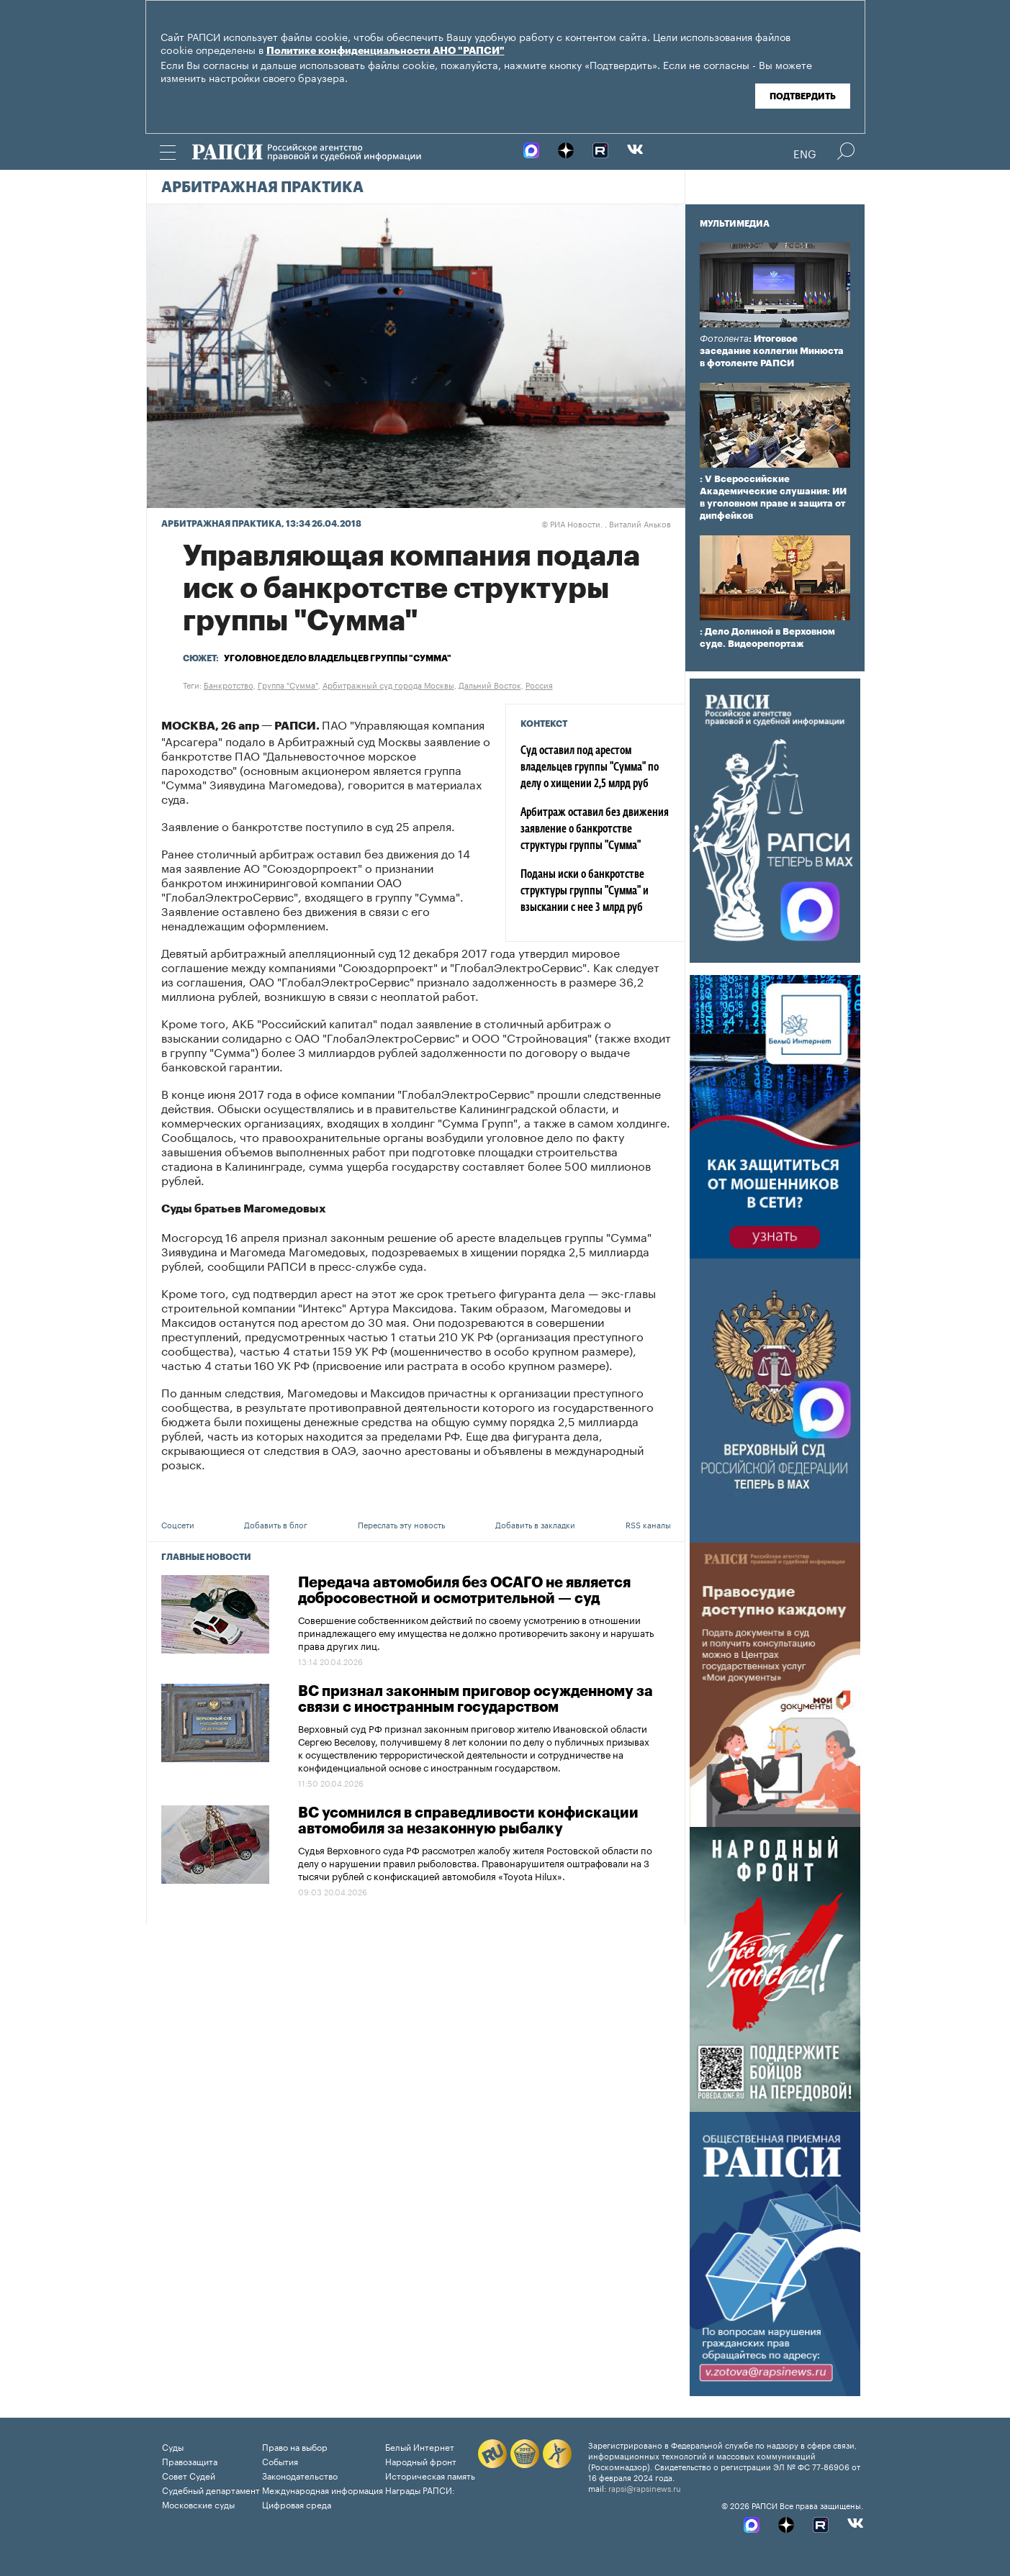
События (280, 2460)
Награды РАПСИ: (420, 2489)
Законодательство (300, 2475)
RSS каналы (648, 1524)
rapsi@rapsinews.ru (644, 2487)
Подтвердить (803, 96)
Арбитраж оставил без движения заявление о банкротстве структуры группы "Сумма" (594, 829)
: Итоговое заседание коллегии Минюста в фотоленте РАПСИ (772, 351)
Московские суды (198, 2504)
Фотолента (724, 338)
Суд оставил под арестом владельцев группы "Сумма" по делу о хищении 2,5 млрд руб (589, 767)
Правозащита (189, 2460)
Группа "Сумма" (288, 684)
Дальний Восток (490, 684)
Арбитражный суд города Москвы (388, 684)
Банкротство (228, 684)
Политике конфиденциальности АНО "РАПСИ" (385, 51)
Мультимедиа (735, 223)
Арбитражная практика (262, 188)
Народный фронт (420, 2460)
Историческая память (430, 2475)
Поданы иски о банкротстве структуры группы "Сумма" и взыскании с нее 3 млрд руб (584, 891)
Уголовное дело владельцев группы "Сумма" (337, 658)
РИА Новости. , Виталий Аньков (606, 523)
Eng (804, 152)
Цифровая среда (296, 2504)
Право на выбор (295, 2446)
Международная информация (322, 2489)
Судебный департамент (211, 2489)
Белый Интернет (419, 2446)
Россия (539, 684)
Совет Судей (188, 2475)
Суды (173, 2446)
